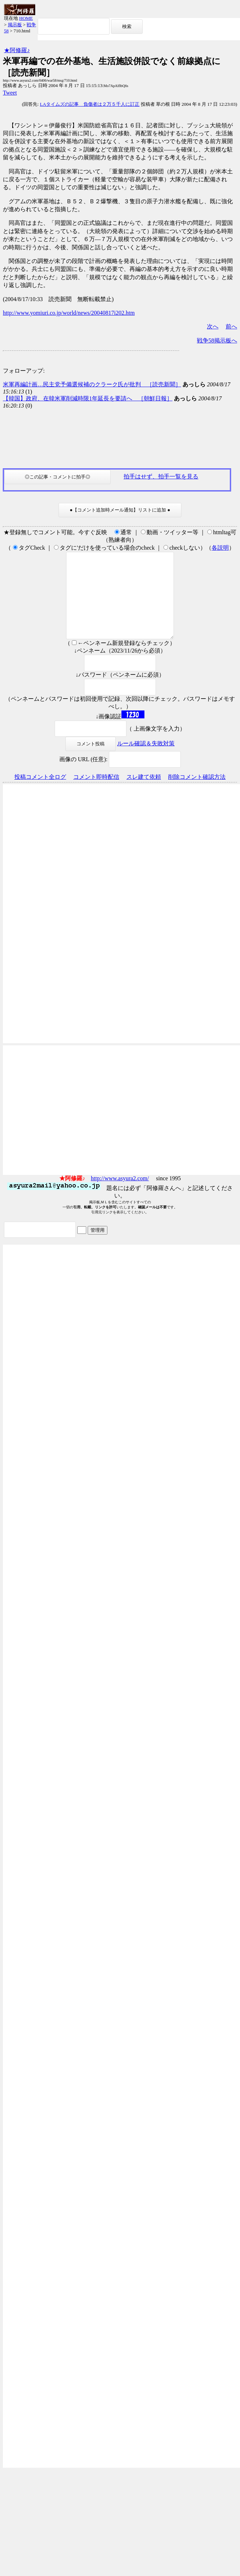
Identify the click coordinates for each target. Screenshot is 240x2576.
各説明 (220, 548)
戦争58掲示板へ (217, 340)
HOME (26, 18)
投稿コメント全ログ (40, 794)
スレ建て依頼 (143, 794)
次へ (212, 326)
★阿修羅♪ (17, 50)
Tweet (10, 93)
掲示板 (15, 24)
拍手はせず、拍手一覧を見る (161, 476)
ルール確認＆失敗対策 (146, 761)
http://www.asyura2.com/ (120, 1195)
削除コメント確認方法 (197, 794)
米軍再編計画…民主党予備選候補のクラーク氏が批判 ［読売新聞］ (92, 384)
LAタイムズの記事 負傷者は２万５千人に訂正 (89, 104)
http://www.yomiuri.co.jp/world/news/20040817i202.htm (69, 313)
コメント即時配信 (96, 794)
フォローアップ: (24, 371)
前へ (231, 326)
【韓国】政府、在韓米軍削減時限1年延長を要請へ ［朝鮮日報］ (87, 398)
